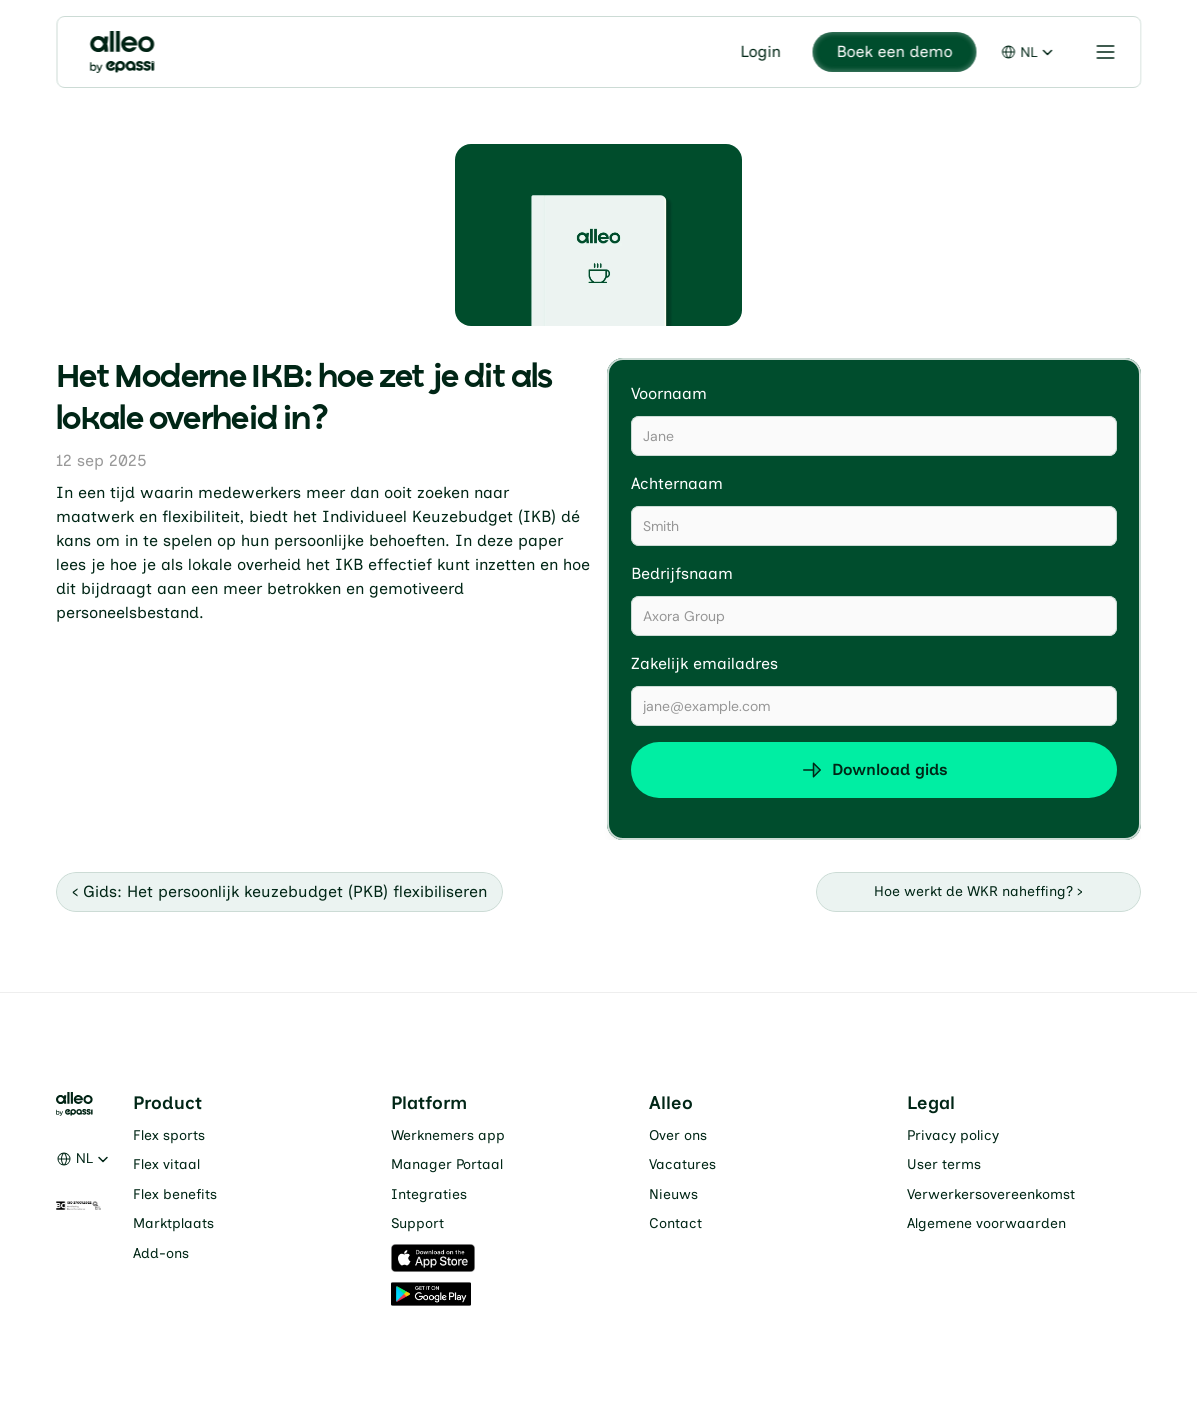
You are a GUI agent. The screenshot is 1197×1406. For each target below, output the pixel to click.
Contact (675, 1223)
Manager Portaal (447, 1164)
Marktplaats (173, 1223)
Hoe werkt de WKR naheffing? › (978, 891)
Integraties (429, 1194)
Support (417, 1223)
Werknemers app (448, 1135)
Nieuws (673, 1194)
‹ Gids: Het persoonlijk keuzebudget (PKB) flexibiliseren (279, 891)
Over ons (678, 1135)
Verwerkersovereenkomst (991, 1194)
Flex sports (169, 1135)
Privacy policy (953, 1135)
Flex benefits (175, 1194)
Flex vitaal (166, 1164)
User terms (944, 1164)
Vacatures (682, 1164)
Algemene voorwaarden (986, 1223)
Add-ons (161, 1253)
